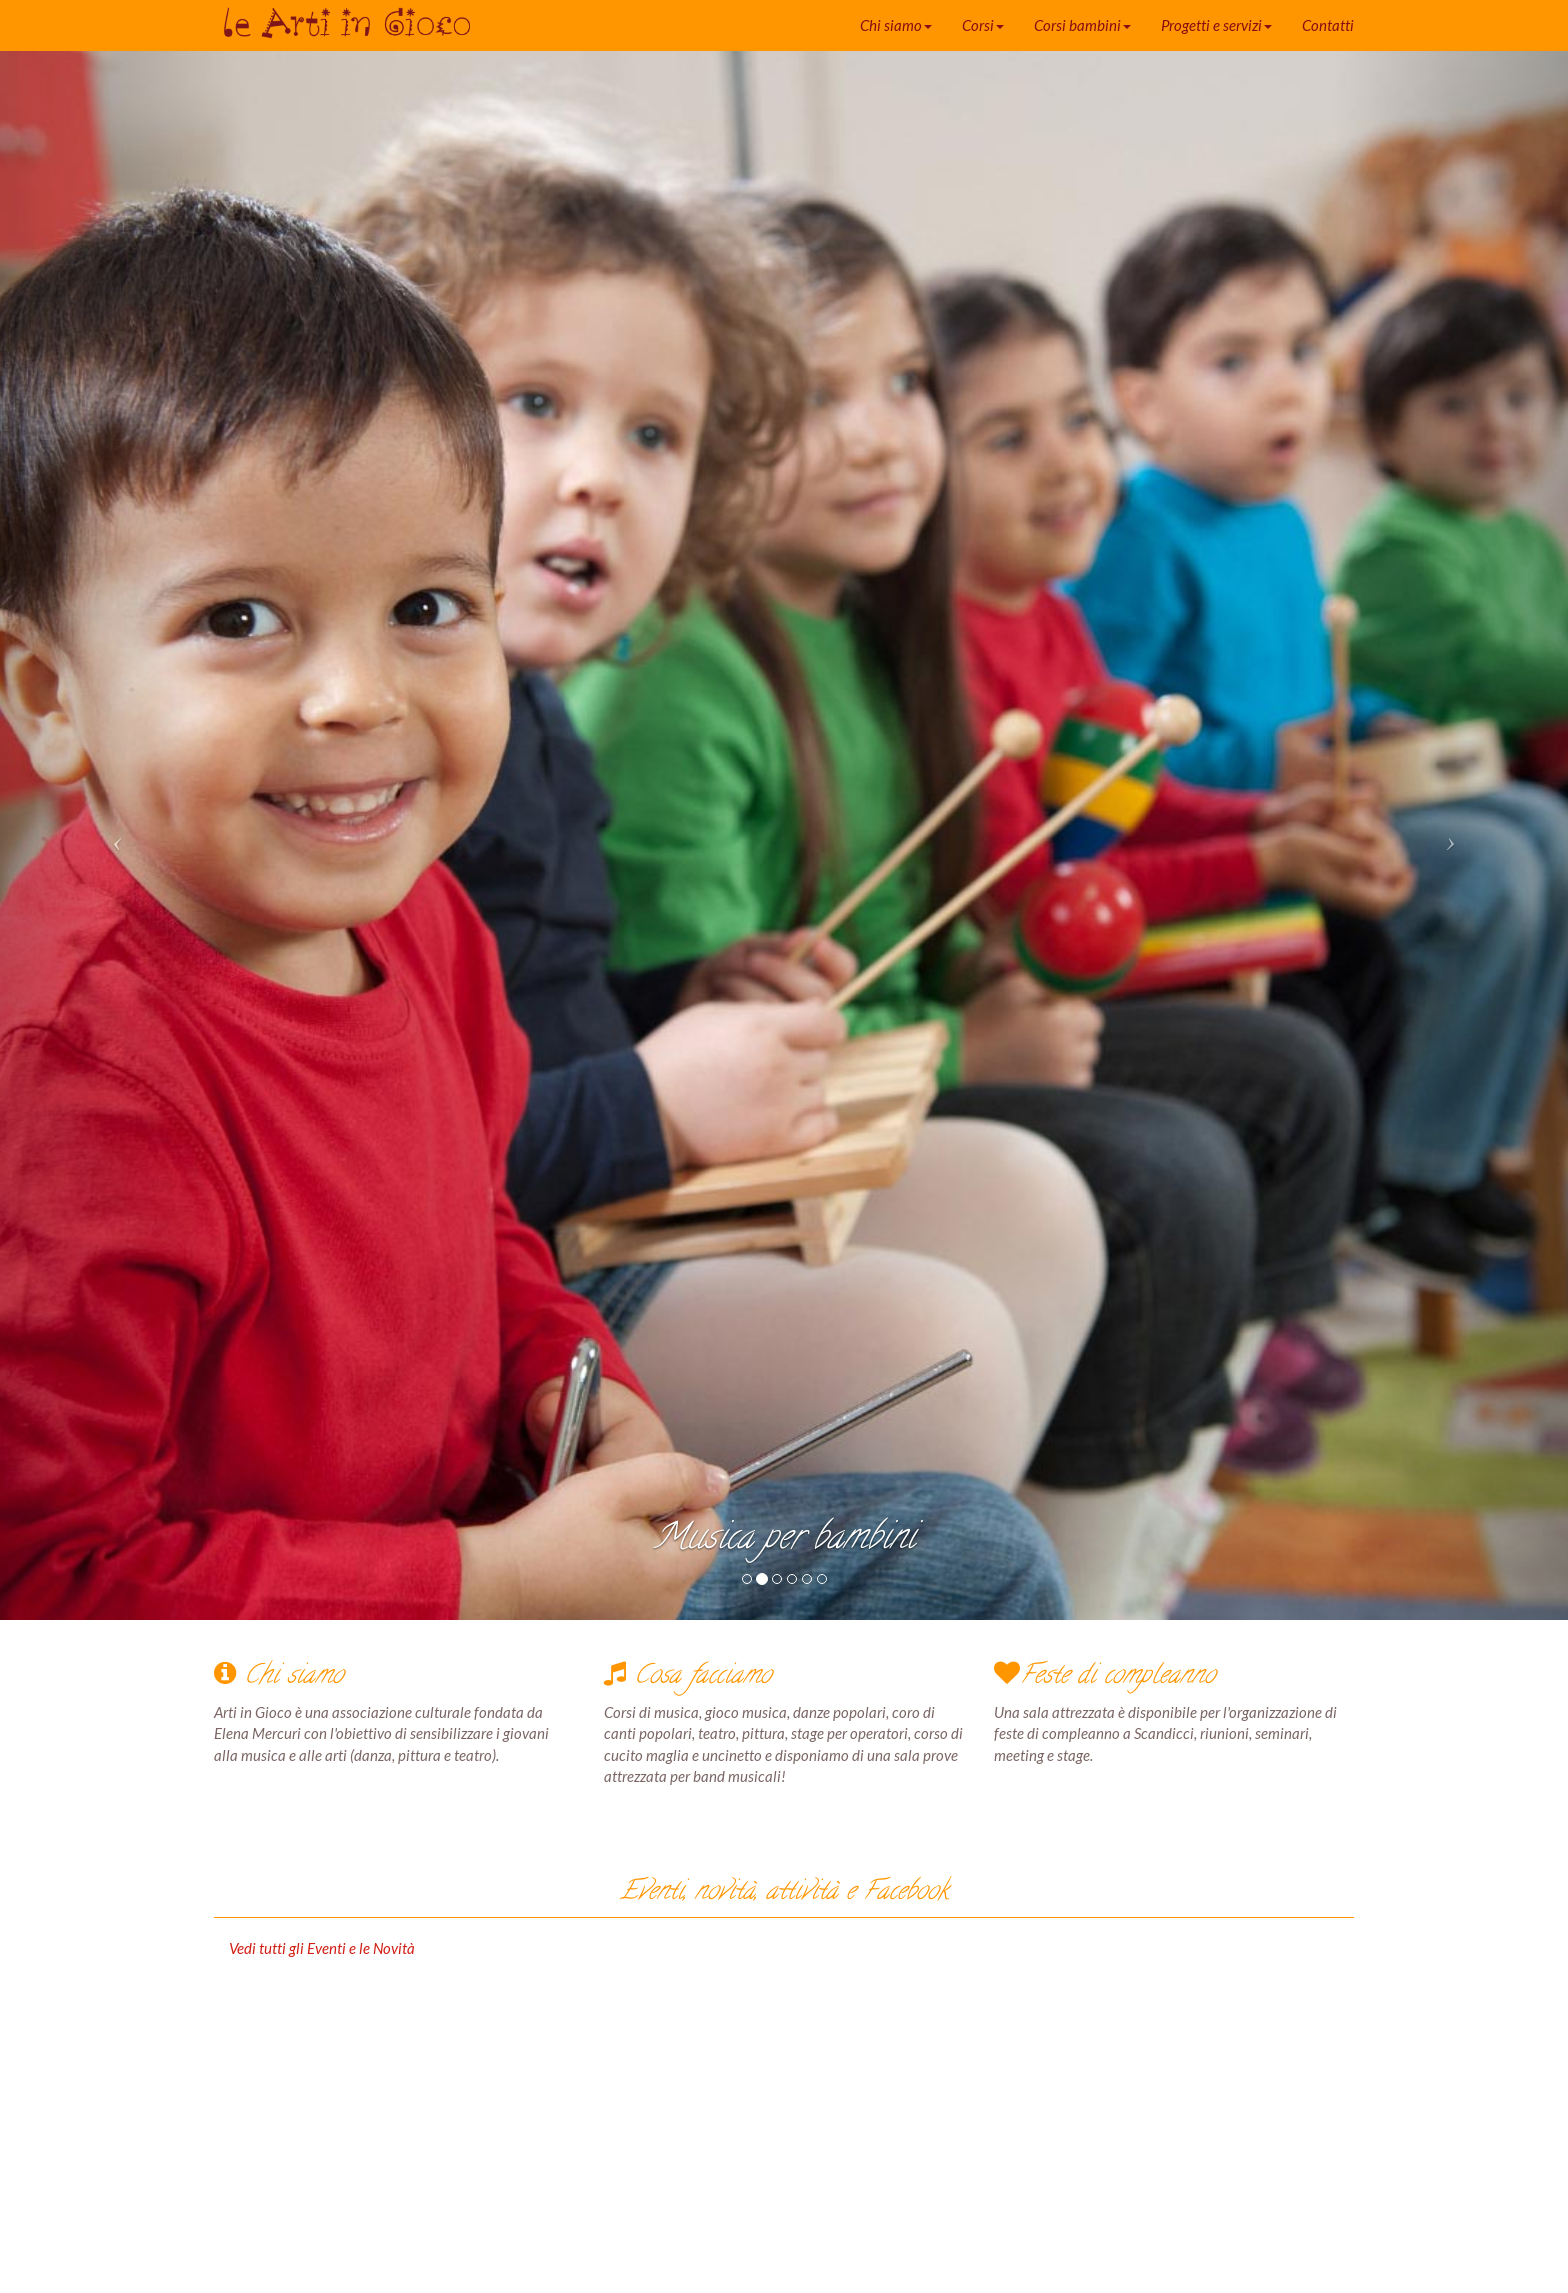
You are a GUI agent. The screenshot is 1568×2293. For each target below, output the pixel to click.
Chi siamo (896, 25)
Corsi (983, 25)
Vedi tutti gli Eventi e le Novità (322, 1948)
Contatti (1328, 25)
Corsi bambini (1082, 25)
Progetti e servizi (1216, 25)
